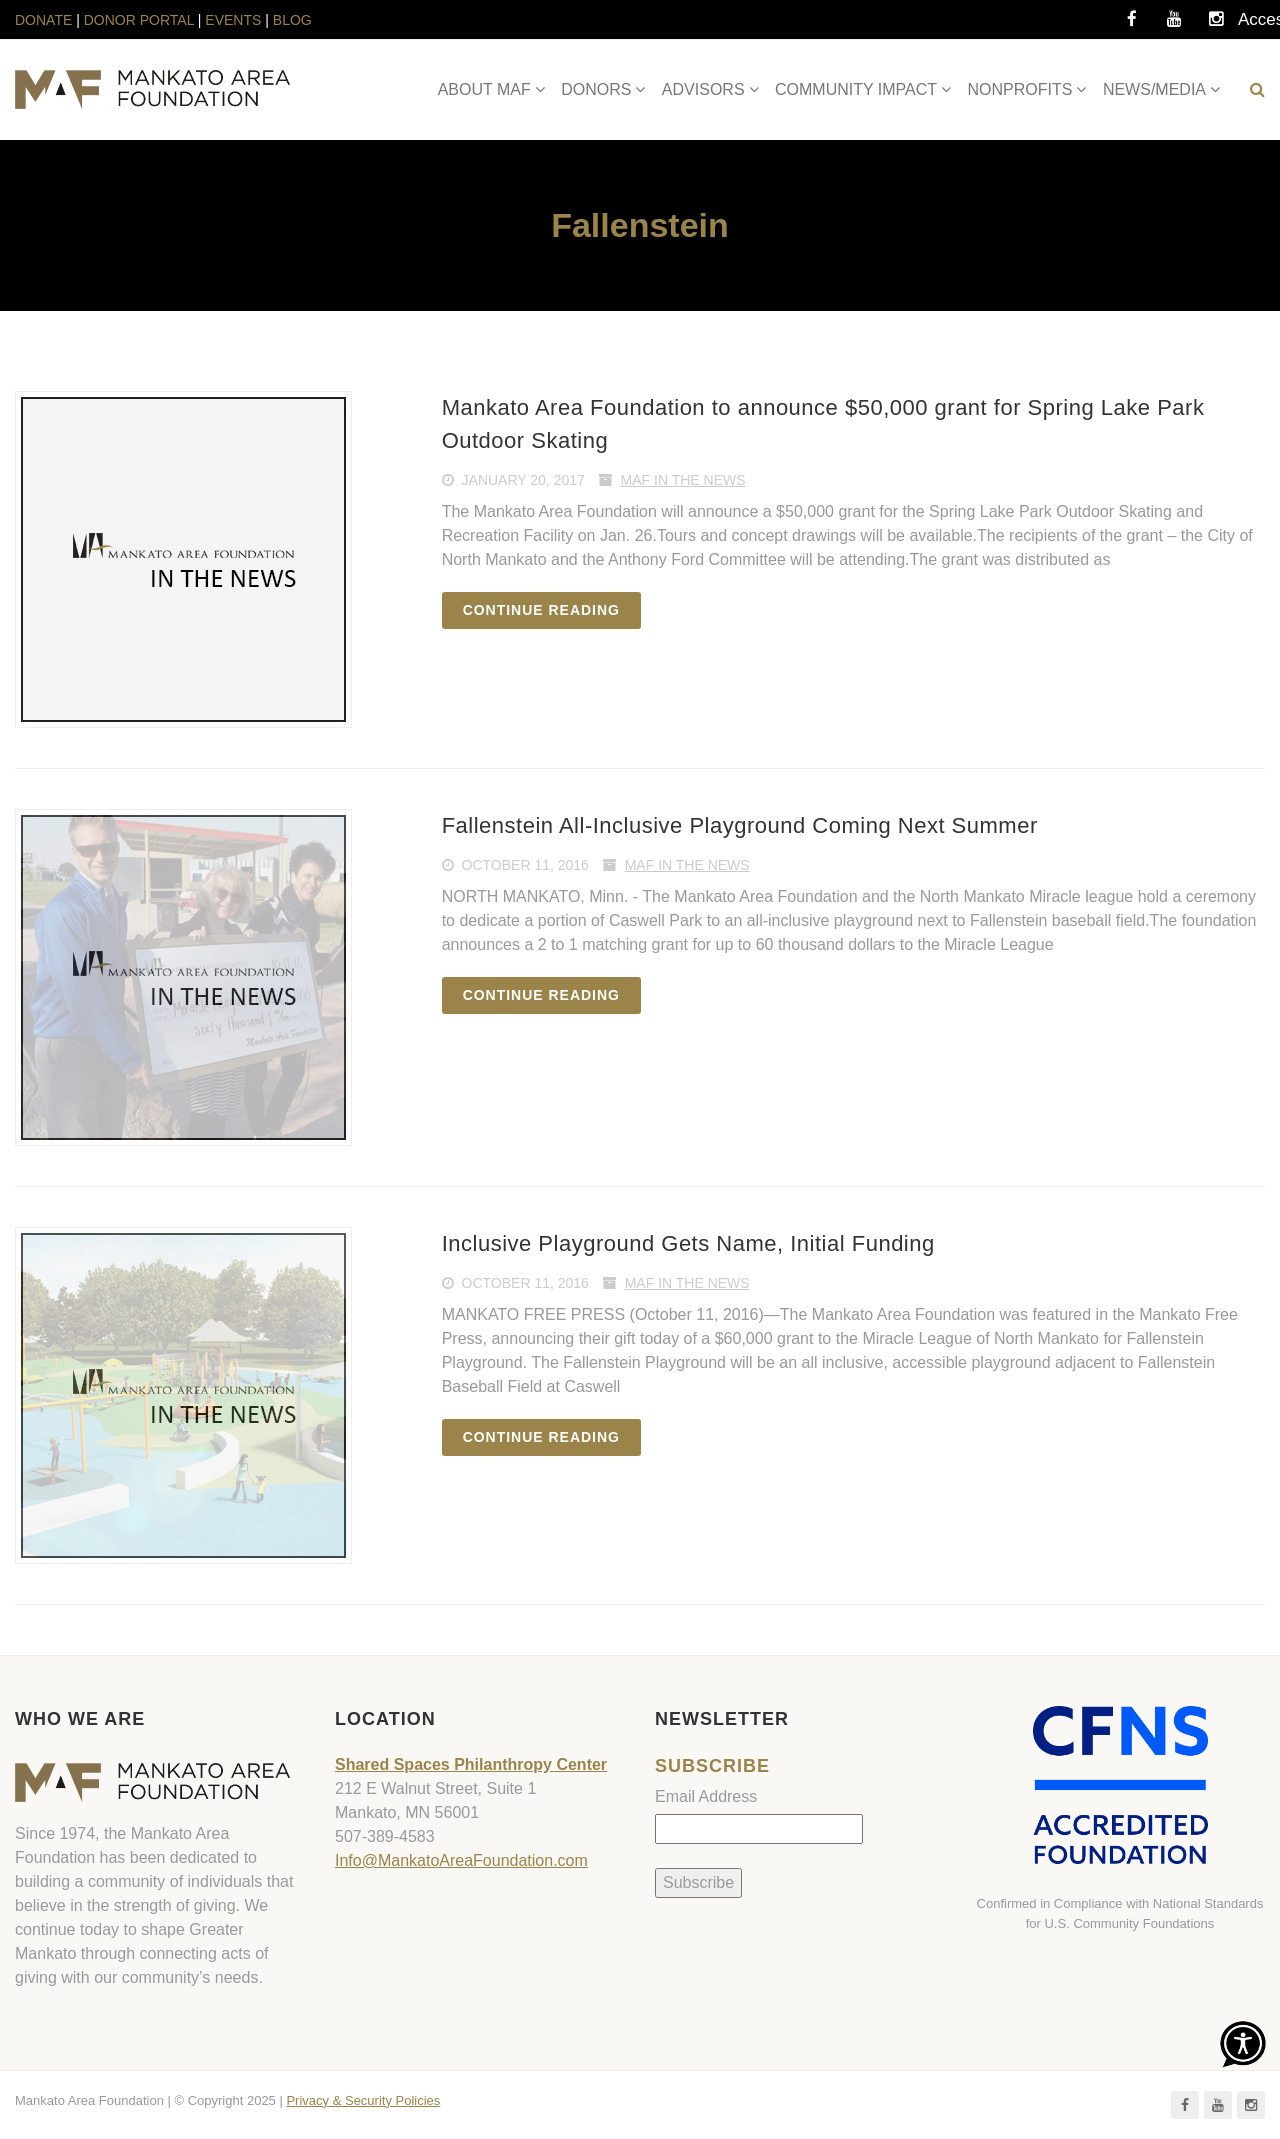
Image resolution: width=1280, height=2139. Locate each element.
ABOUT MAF (484, 89)
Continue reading (541, 610)
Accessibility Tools (1258, 25)
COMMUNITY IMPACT (856, 89)
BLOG (292, 20)
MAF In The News (683, 480)
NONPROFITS (1020, 89)
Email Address (706, 1796)
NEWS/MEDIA (1154, 89)
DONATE (45, 20)
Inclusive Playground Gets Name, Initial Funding (688, 1243)
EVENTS (233, 20)
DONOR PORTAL (139, 20)
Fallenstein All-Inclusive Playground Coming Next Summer (740, 825)
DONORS (596, 89)
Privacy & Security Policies (363, 2100)
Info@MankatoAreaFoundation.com (461, 1860)
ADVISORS (703, 89)
